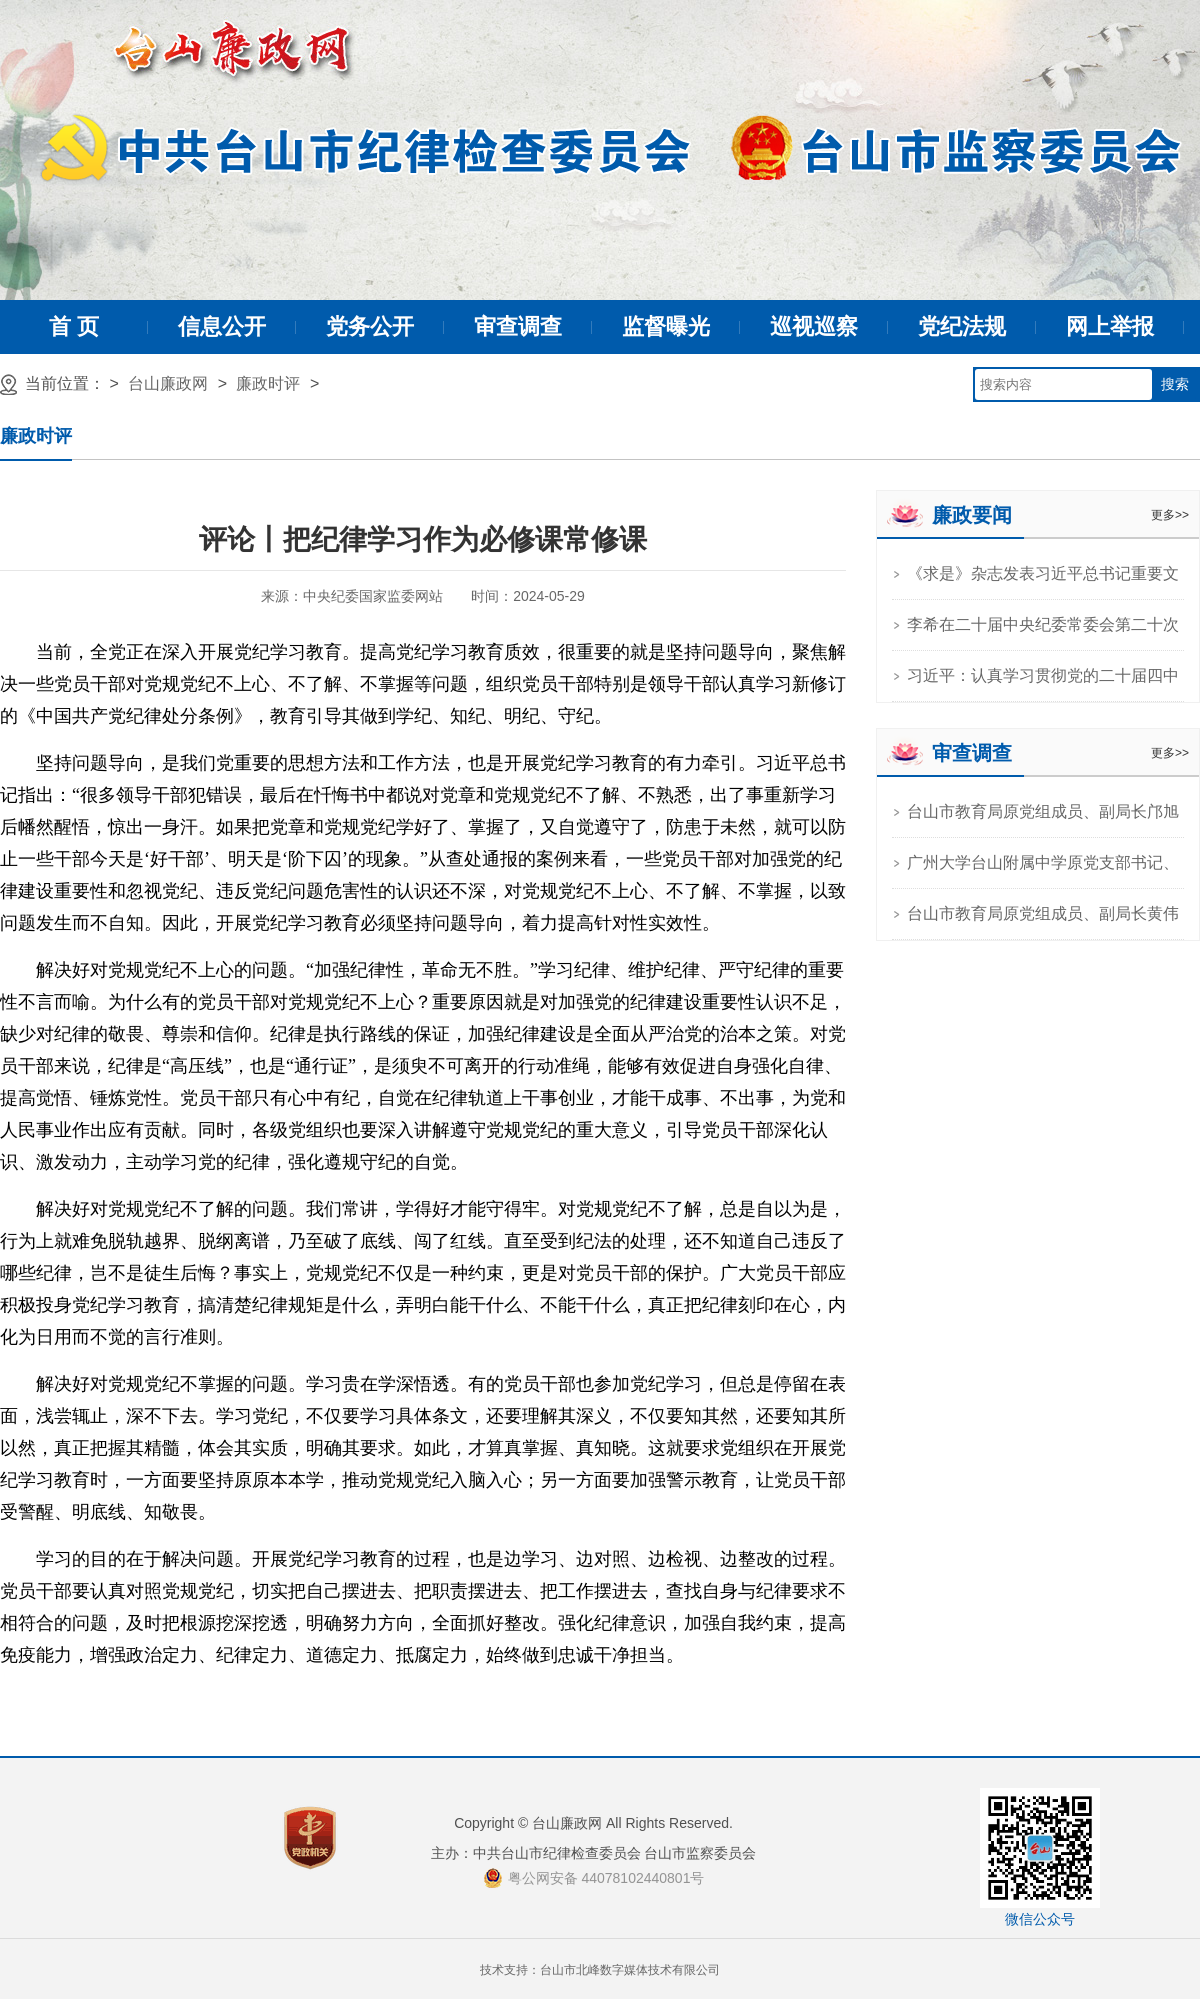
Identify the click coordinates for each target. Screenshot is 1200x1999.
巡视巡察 (814, 326)
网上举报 (1110, 326)
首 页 (74, 326)
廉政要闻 (972, 515)
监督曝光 (666, 326)
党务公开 (370, 326)
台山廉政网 (168, 383)
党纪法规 (962, 326)
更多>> (1170, 515)
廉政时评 (268, 383)
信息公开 (222, 326)
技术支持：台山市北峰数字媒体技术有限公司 (600, 1970)
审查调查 (518, 326)
